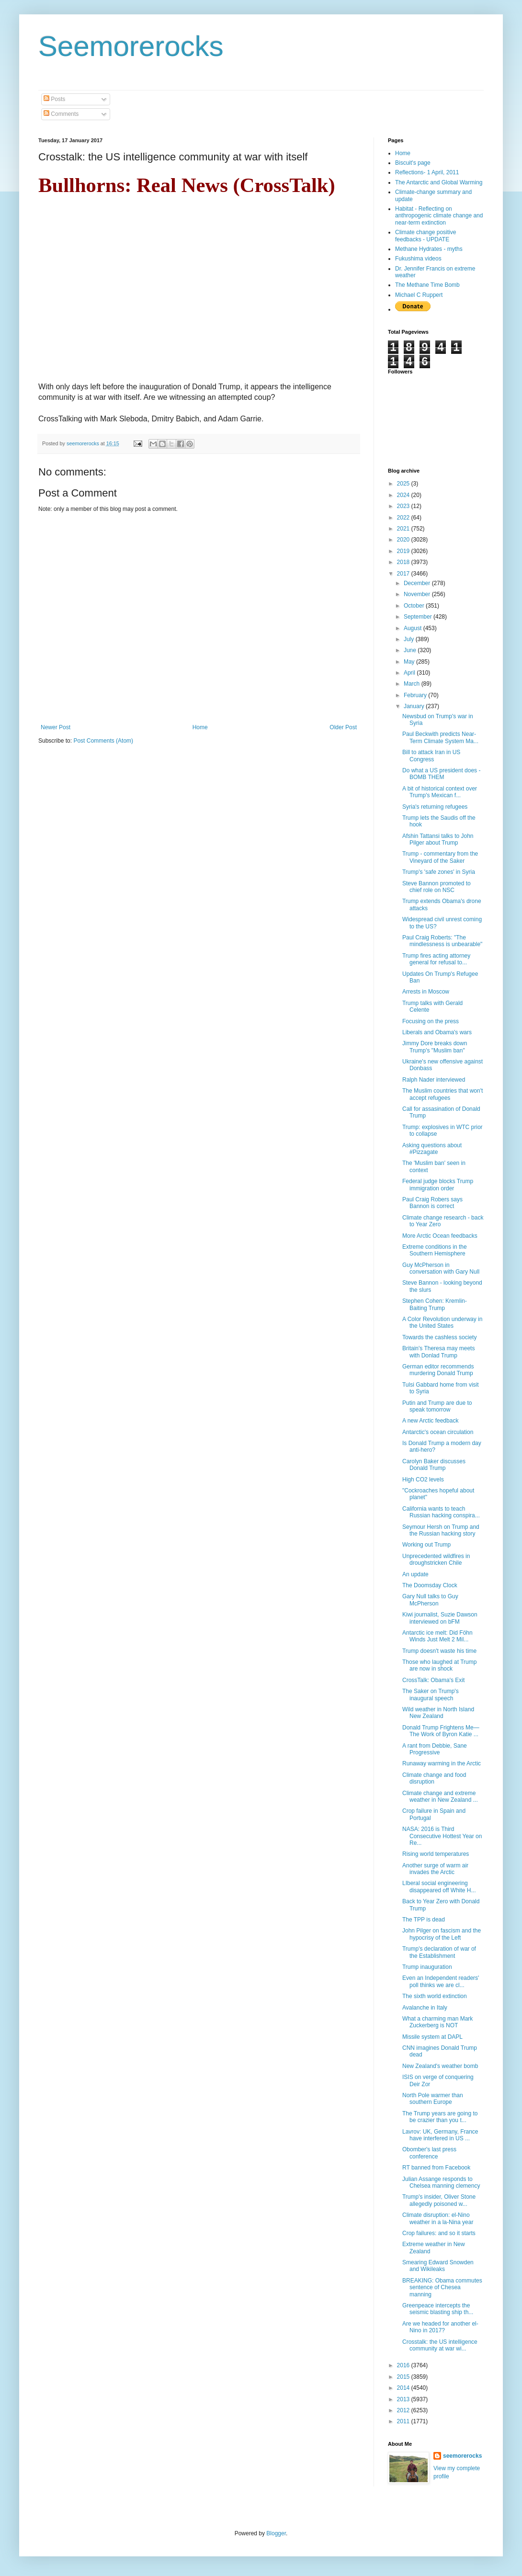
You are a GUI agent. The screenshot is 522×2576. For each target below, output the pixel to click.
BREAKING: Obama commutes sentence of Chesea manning (442, 2287)
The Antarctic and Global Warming (438, 182)
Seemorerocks (131, 46)
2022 (404, 517)
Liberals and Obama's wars (437, 1032)
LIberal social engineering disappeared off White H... (439, 1886)
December (418, 583)
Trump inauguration (427, 1967)
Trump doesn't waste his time (439, 1651)
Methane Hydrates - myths (429, 249)
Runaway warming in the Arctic (441, 1763)
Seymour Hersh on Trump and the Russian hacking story (440, 1530)
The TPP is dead (423, 1919)
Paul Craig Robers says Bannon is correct (432, 1202)
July (410, 639)
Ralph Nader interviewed (433, 1079)
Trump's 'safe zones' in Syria (438, 872)
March (412, 683)
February (416, 695)
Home (200, 727)
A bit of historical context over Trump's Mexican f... (439, 792)
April (410, 672)
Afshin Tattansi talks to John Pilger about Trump (438, 839)
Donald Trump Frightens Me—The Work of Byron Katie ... (440, 1731)
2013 (404, 2399)
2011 (404, 2421)
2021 (404, 528)
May (410, 661)
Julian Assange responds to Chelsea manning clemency (441, 2182)
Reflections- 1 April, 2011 (427, 172)
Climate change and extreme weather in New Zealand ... (440, 1796)
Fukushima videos (418, 258)
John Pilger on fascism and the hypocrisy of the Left (441, 1934)
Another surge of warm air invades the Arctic (435, 1869)
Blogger (276, 2533)
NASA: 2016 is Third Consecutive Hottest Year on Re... (442, 1836)
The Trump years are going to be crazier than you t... (439, 2117)
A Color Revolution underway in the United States (442, 1322)
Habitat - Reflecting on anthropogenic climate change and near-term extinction (439, 215)
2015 (404, 2376)
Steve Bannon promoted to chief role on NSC (436, 886)
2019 (404, 551)
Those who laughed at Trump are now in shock (439, 1665)
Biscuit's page (413, 162)
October (415, 605)
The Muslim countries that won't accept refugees (442, 1094)
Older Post (343, 727)
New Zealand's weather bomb (440, 2066)
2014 (404, 2387)
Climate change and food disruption (434, 1778)
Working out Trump (426, 1544)
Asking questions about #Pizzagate (432, 1148)
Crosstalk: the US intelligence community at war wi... (439, 2345)
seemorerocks (462, 2455)
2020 (404, 539)
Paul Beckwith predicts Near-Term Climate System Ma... (440, 737)
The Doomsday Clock (429, 1585)
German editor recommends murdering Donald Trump (438, 1370)
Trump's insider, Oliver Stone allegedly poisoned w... (439, 2200)
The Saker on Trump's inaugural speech (430, 1694)
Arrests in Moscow (425, 991)
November (418, 594)
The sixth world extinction (434, 1996)
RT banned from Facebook (436, 2167)
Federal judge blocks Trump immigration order (437, 1184)
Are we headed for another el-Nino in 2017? (440, 2327)
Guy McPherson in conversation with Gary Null (440, 1268)
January (415, 706)
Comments (61, 114)
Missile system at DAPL (432, 2037)
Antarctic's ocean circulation (437, 1432)
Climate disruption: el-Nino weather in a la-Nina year (437, 2218)
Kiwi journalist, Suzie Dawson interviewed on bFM (439, 1618)
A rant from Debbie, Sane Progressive (434, 1749)
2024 (404, 495)
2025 (404, 483)
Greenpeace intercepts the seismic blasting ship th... (437, 2309)
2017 (404, 573)
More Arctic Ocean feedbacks (439, 1235)
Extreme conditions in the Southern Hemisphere (434, 1250)
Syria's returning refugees (434, 806)
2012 (404, 2410)
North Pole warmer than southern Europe (432, 2098)
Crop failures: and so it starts (439, 2233)
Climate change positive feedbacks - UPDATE (425, 235)
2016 (404, 2365)
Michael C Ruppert (419, 295)
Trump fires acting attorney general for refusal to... (436, 959)
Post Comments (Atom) (103, 740)
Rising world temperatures (435, 1854)
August (413, 628)
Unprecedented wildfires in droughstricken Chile (436, 1559)
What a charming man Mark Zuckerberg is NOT (437, 2022)
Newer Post (55, 727)
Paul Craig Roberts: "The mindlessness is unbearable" (442, 941)
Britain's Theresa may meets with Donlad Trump (438, 1351)
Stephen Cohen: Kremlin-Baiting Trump (434, 1304)
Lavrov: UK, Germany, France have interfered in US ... (440, 2135)
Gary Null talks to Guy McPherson (430, 1599)
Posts (54, 99)
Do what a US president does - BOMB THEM (441, 773)
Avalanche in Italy (424, 2007)
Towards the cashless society (439, 1337)
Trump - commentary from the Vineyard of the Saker (440, 857)
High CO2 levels (423, 1479)
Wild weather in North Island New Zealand (438, 1712)
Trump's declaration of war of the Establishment (439, 1952)
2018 (404, 562)
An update (415, 1574)
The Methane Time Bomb (427, 285)
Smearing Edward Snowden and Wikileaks (438, 2265)
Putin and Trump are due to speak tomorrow (437, 1406)
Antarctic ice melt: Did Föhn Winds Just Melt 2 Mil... (437, 1636)
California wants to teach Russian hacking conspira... (441, 1512)
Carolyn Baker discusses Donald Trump (433, 1464)
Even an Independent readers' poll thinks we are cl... (440, 1981)
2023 (404, 506)
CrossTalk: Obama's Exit (433, 1680)
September (418, 616)
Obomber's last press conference (429, 2152)
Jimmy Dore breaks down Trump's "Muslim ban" (434, 1046)
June (411, 650)
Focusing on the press (430, 1021)
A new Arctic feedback (430, 1420)
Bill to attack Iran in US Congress (431, 755)
